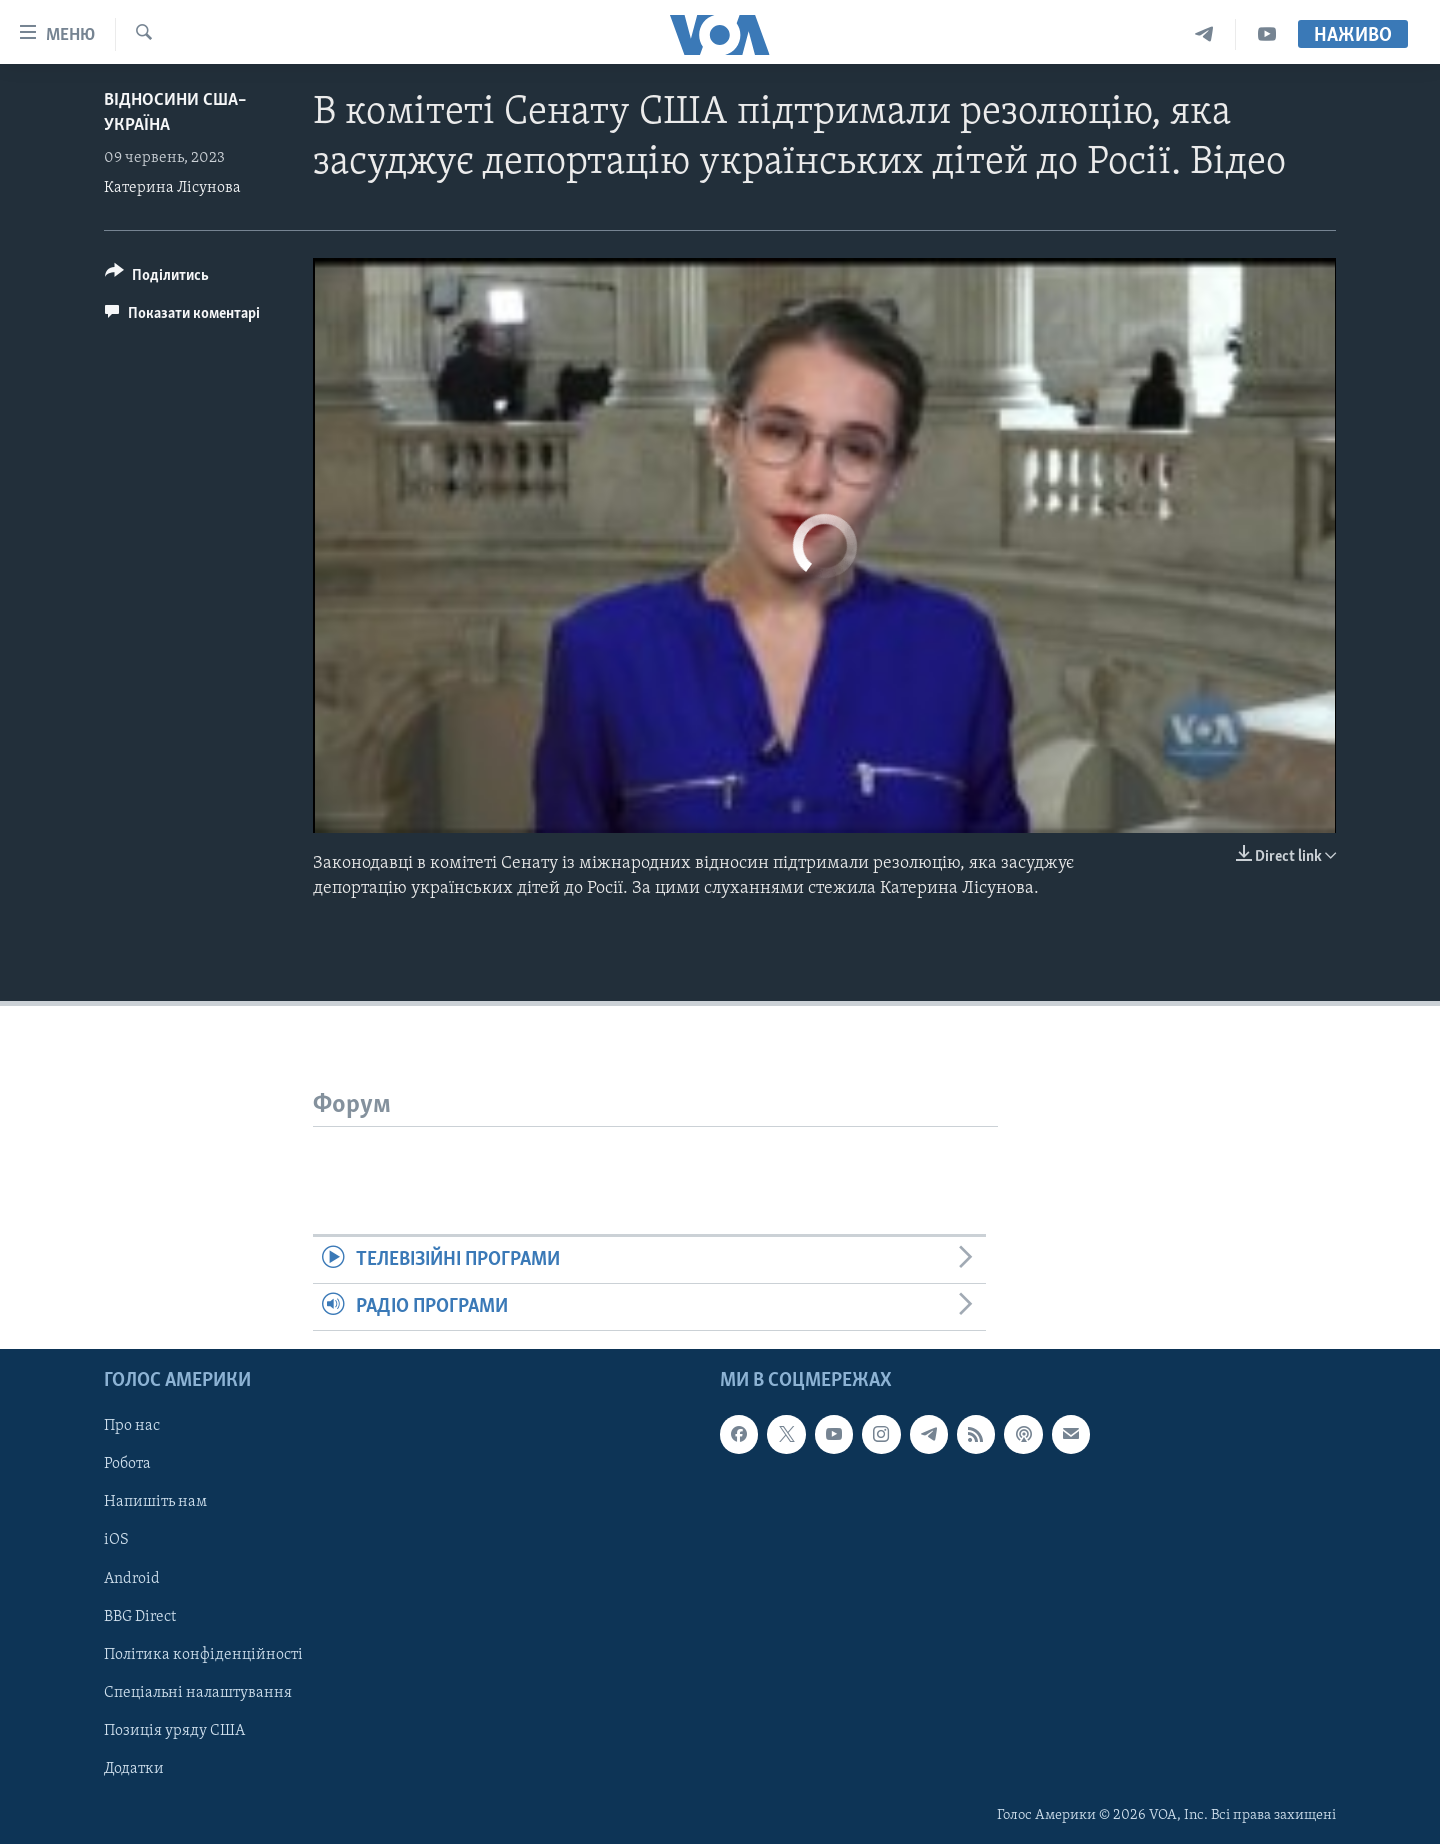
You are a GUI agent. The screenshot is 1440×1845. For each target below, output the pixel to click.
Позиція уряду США (174, 1731)
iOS (116, 1541)
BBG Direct (140, 1617)
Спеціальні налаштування (198, 1693)
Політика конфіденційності (203, 1655)
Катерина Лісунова (172, 188)
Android (132, 1579)
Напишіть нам (155, 1503)
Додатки (134, 1769)
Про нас (132, 1427)
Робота (127, 1465)
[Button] (157, 278)
